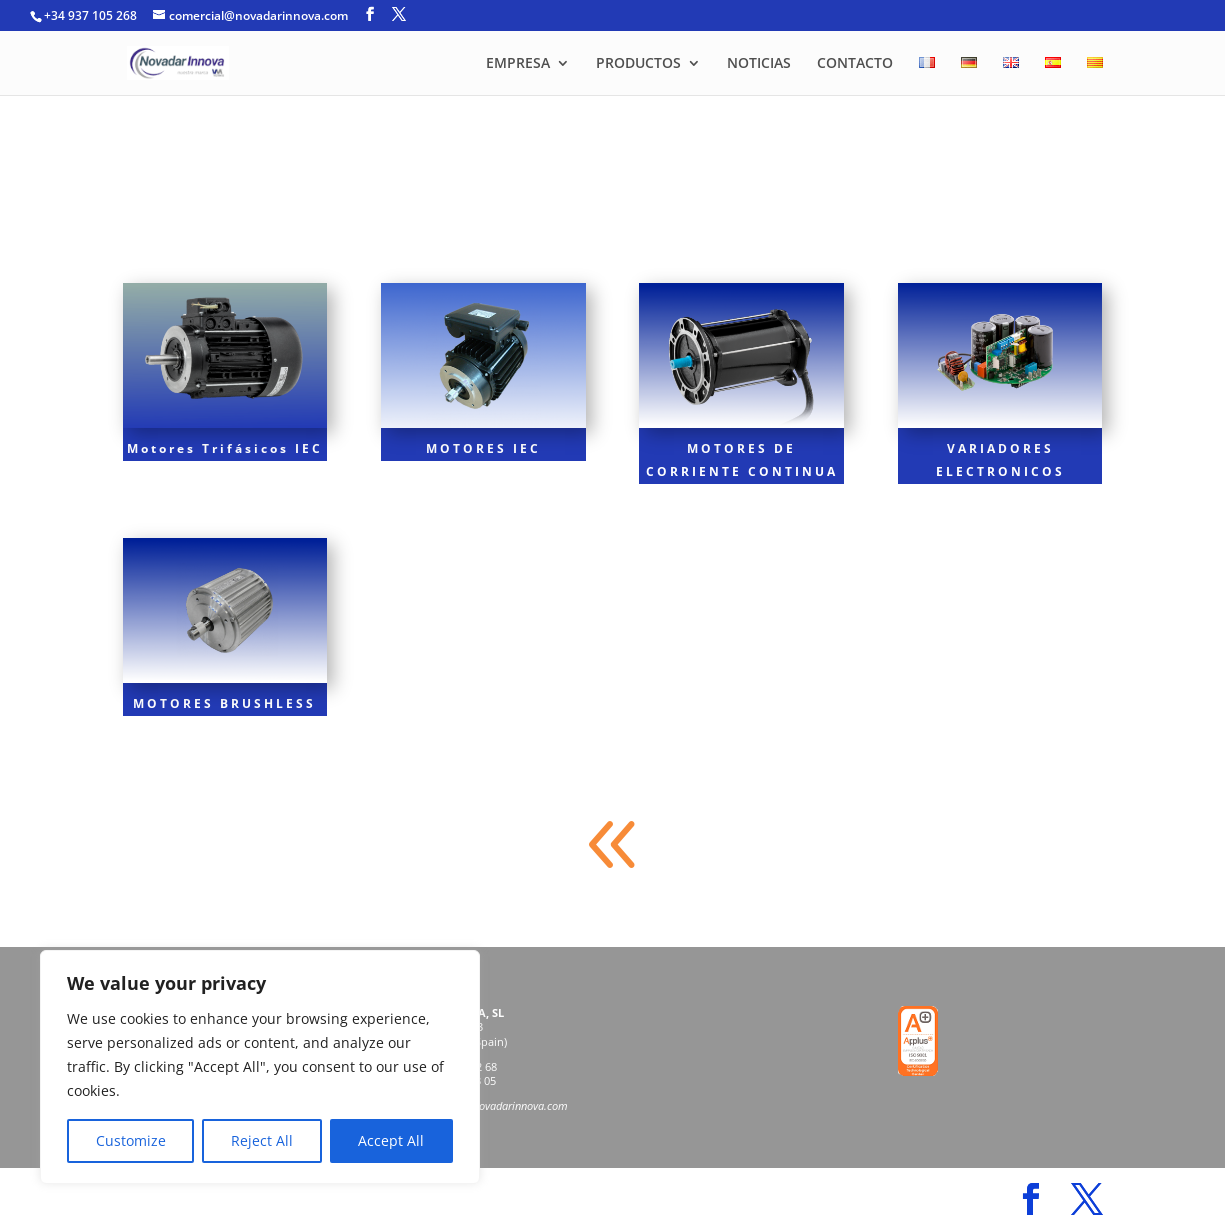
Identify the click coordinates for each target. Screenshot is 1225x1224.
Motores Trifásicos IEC (225, 448)
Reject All (262, 1140)
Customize (131, 1140)
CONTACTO (855, 64)
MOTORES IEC (483, 448)
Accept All (391, 1140)
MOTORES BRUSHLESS (224, 703)
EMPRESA (518, 64)
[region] (260, 1067)
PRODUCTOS (638, 64)
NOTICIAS (759, 64)
